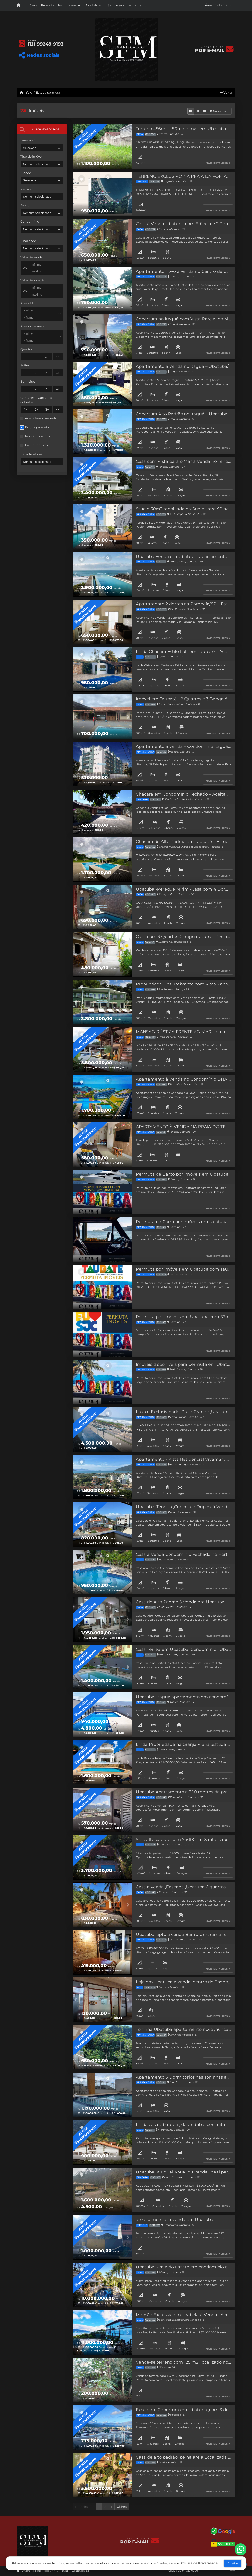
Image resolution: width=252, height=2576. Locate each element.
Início (26, 92)
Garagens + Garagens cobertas (36, 400)
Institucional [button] (67, 5)
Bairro (25, 205)
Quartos (26, 349)
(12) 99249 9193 (46, 44)
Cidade (25, 173)
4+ (58, 357)
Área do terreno (32, 326)
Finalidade (28, 241)
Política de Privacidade (199, 2564)
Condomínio (29, 221)
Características (31, 454)
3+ (47, 357)
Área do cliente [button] (216, 5)
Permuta (47, 5)
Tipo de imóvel (31, 156)
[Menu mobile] (19, 5)
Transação (28, 140)
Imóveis (31, 5)
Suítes (24, 365)
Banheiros (27, 381)
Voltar (226, 92)
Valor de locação (32, 280)
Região (25, 189)
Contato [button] (92, 5)
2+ (36, 357)
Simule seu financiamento (127, 5)
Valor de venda (31, 257)
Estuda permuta (48, 92)
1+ (25, 357)
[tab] (42, 129)
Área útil (26, 303)
